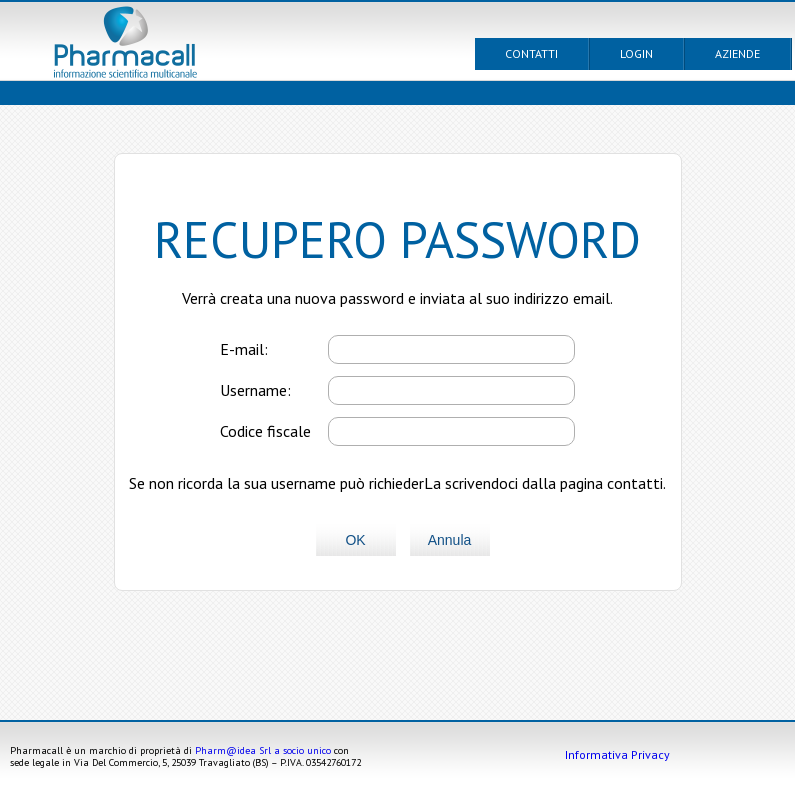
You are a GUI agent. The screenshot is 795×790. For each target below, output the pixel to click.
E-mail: (244, 349)
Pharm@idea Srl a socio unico (263, 750)
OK (355, 540)
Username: (255, 390)
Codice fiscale (265, 431)
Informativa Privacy (617, 754)
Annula (450, 540)
